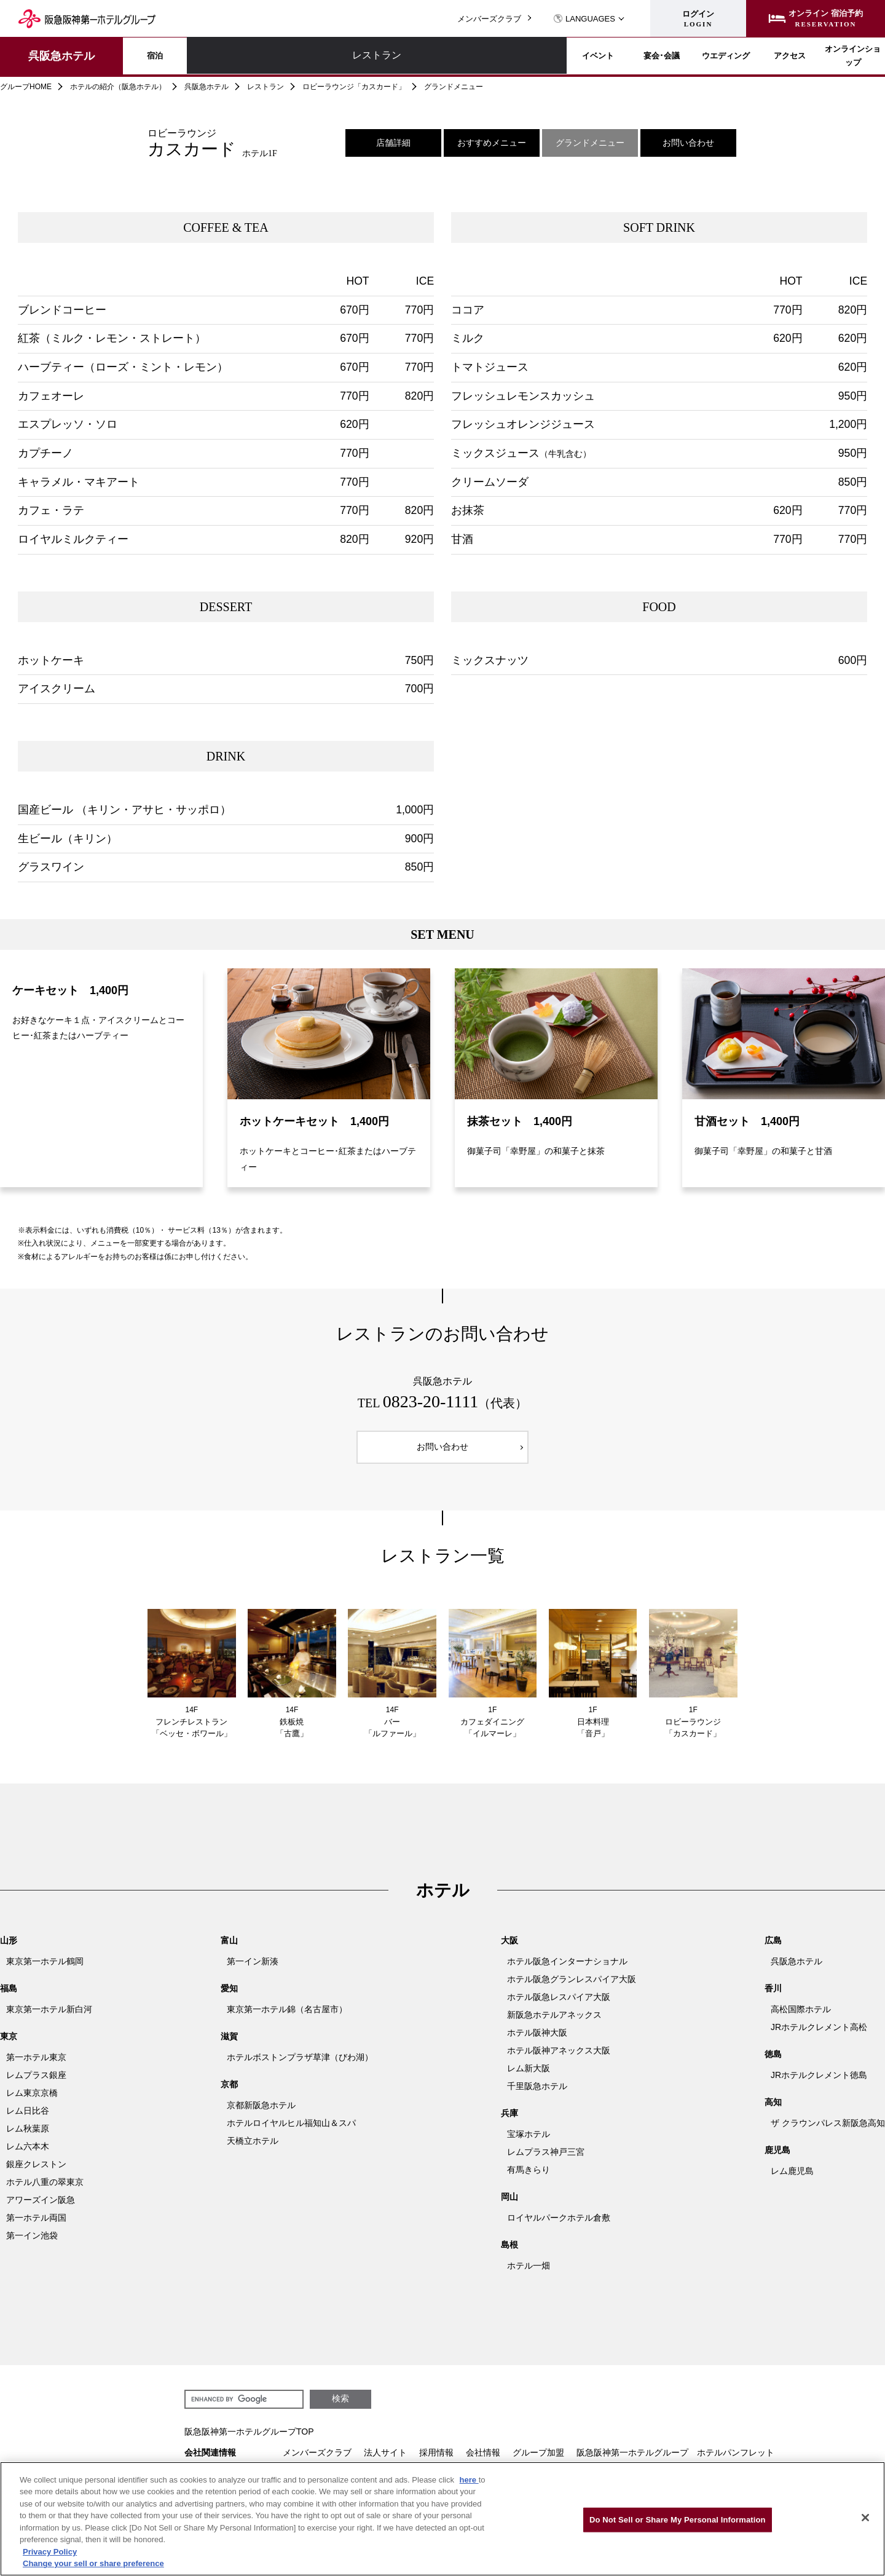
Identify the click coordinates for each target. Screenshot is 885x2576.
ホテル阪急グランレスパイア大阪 (571, 1986)
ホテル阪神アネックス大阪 (558, 2058)
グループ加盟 (538, 2460)
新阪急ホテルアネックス (554, 2022)
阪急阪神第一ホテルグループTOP (249, 2439)
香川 (773, 1996)
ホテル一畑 (528, 2273)
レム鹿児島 (792, 2178)
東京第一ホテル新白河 (49, 2016)
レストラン (284, 55)
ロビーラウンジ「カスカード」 (354, 86)
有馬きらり (528, 2177)
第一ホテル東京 (36, 2064)
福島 (8, 1996)
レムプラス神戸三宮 (545, 2159)
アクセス (714, 55)
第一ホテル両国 (36, 2225)
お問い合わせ (688, 143)
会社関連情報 (210, 2459)
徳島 (773, 2061)
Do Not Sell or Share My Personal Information (677, 2519)
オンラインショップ (822, 55)
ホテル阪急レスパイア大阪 (558, 2004)
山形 (8, 1948)
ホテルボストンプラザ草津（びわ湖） (300, 2064)
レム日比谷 (27, 2118)
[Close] (865, 2517)
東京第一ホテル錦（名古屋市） (287, 2016)
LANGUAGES (584, 18)
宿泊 (177, 55)
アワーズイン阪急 (40, 2207)
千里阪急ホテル (537, 2093)
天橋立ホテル (252, 2148)
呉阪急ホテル (61, 56)
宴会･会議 (500, 55)
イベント (392, 55)
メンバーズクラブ (489, 18)
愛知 (229, 1996)
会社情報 (483, 2460)
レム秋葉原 (27, 2136)
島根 (509, 2252)
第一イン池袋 (32, 2243)
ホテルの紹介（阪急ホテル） (118, 86)
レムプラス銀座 (36, 2082)
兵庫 (509, 2120)
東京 (8, 2044)
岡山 (509, 2204)
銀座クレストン (36, 2171)
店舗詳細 (393, 143)
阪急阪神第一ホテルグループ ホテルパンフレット (675, 2460)
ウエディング (607, 55)
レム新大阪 (528, 2075)
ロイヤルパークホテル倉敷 (558, 2225)
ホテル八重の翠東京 (45, 2189)
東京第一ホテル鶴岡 (45, 1968)
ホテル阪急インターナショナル (567, 1968)
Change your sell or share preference (93, 2563)
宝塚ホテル (528, 2141)
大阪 (509, 1948)
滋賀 (229, 2044)
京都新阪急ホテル (261, 2112)
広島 (773, 1948)
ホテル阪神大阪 (537, 2040)
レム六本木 (27, 2154)
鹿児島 (777, 2157)
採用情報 (436, 2460)
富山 (229, 1948)
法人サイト (385, 2460)
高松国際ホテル (801, 2016)
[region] (442, 2519)
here (469, 2479)
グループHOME (26, 86)
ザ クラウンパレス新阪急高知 (828, 2130)
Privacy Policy (50, 2551)
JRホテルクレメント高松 (819, 2034)
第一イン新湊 (252, 1968)
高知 (773, 2109)
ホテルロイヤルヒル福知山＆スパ (291, 2130)
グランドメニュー (590, 143)
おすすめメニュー (491, 143)
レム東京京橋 (32, 2100)
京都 (229, 2091)
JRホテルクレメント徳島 (819, 2082)
